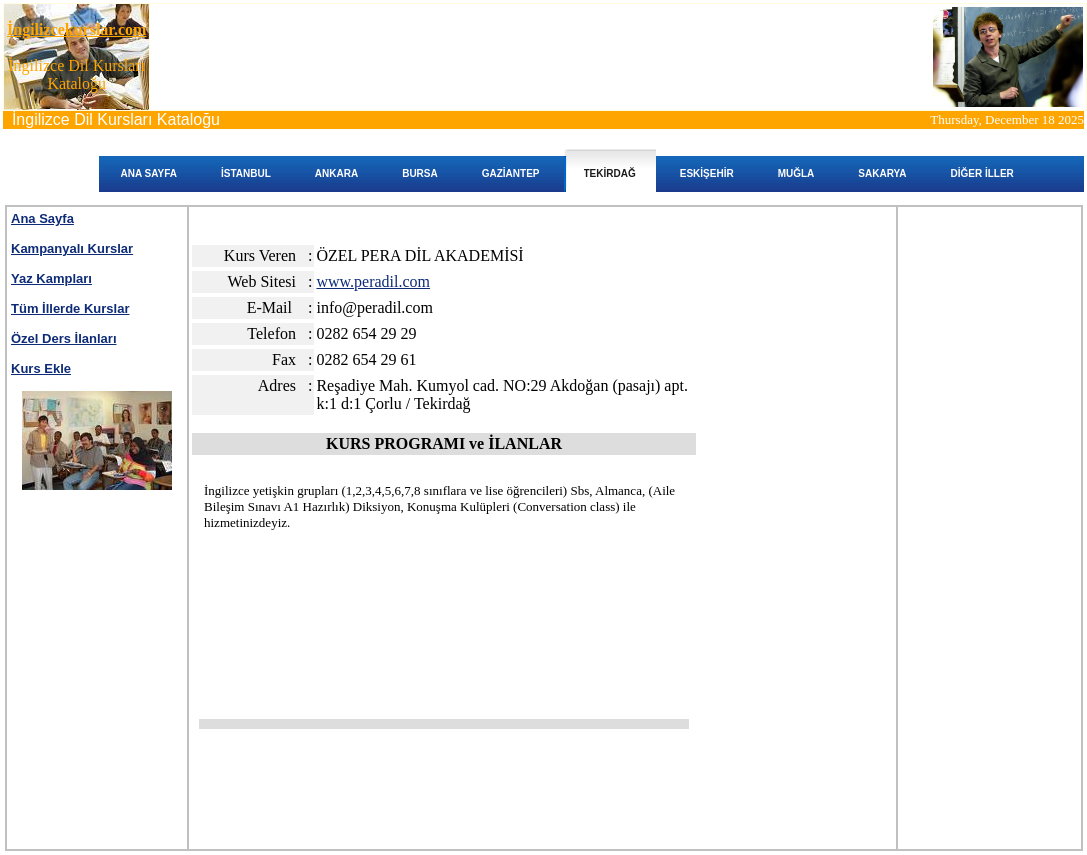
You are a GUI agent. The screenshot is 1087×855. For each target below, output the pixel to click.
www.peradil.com (373, 281)
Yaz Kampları (51, 278)
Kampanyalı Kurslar (72, 248)
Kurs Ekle (41, 368)
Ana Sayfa (42, 218)
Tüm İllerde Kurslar (70, 308)
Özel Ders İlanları (64, 338)
